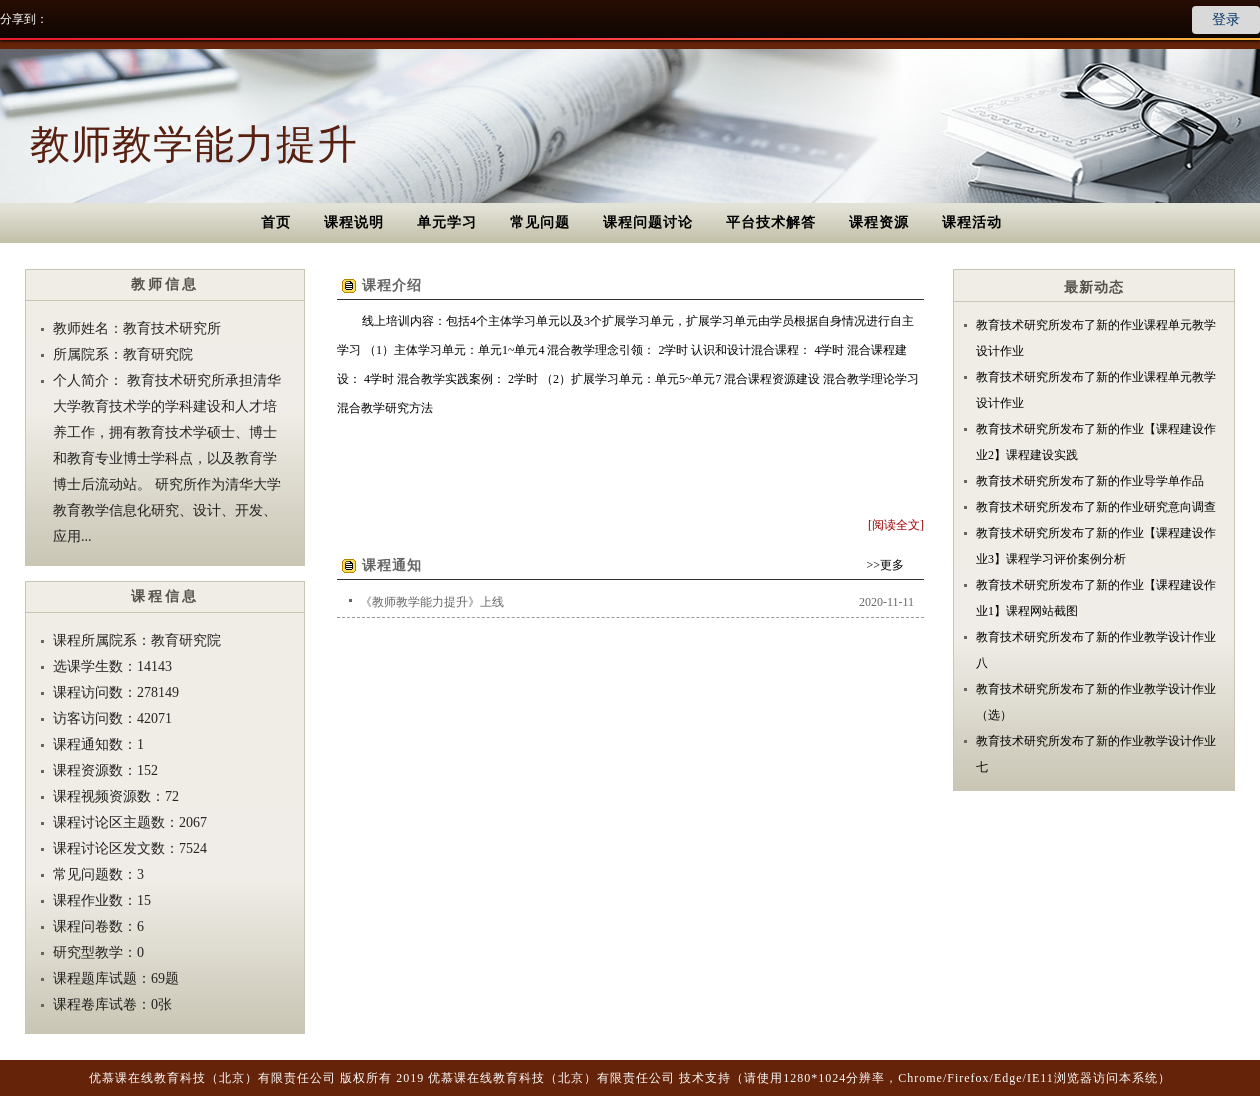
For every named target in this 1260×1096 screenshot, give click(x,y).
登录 (1226, 19)
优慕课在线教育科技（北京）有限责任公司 (212, 1078)
